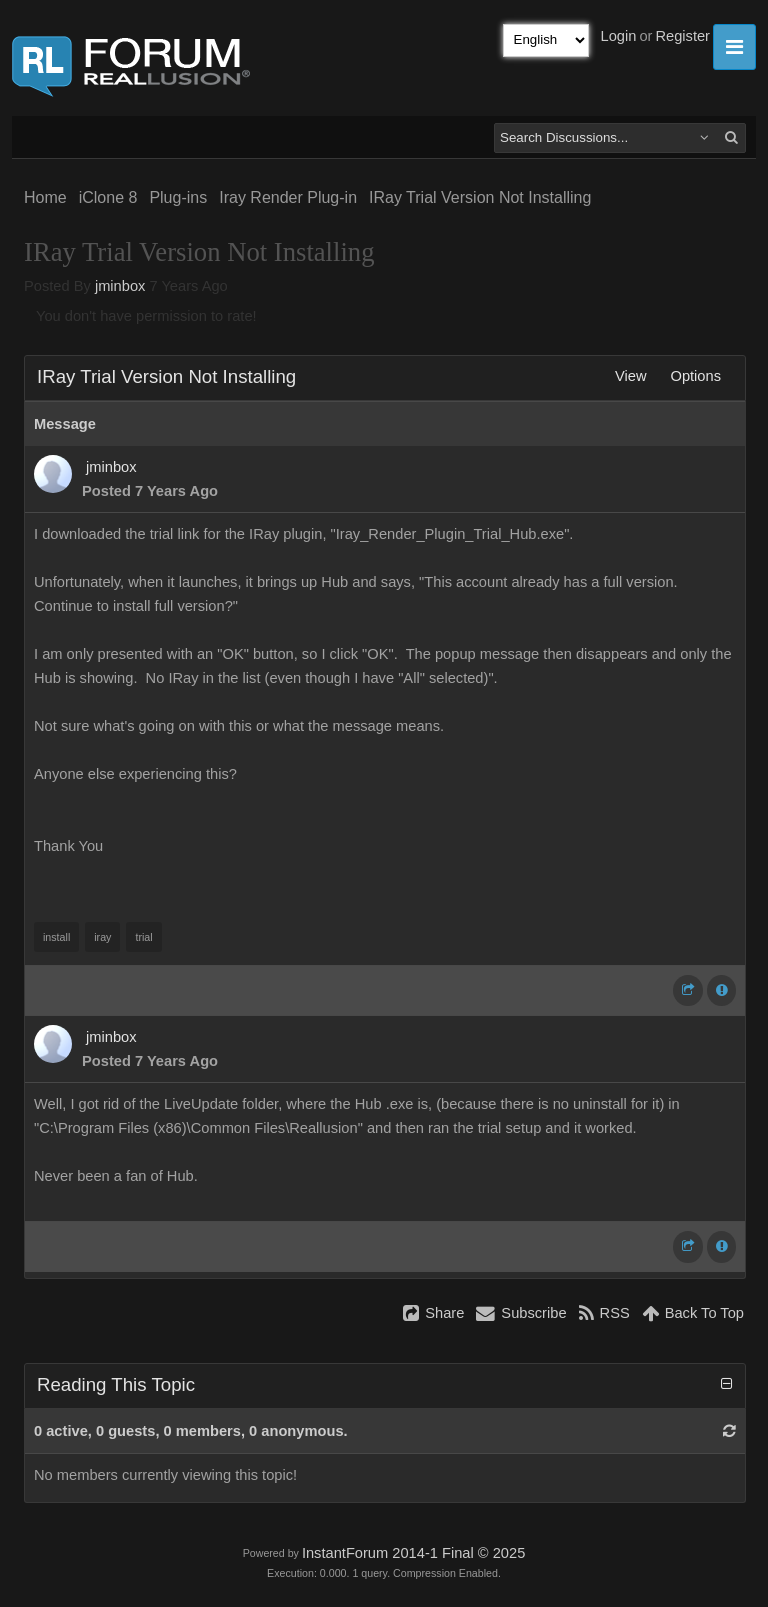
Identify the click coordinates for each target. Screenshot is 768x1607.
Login (619, 36)
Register (682, 36)
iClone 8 (108, 197)
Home (45, 197)
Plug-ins (178, 197)
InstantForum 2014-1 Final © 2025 (413, 1553)
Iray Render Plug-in (288, 197)
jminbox (120, 286)
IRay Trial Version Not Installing (480, 197)
